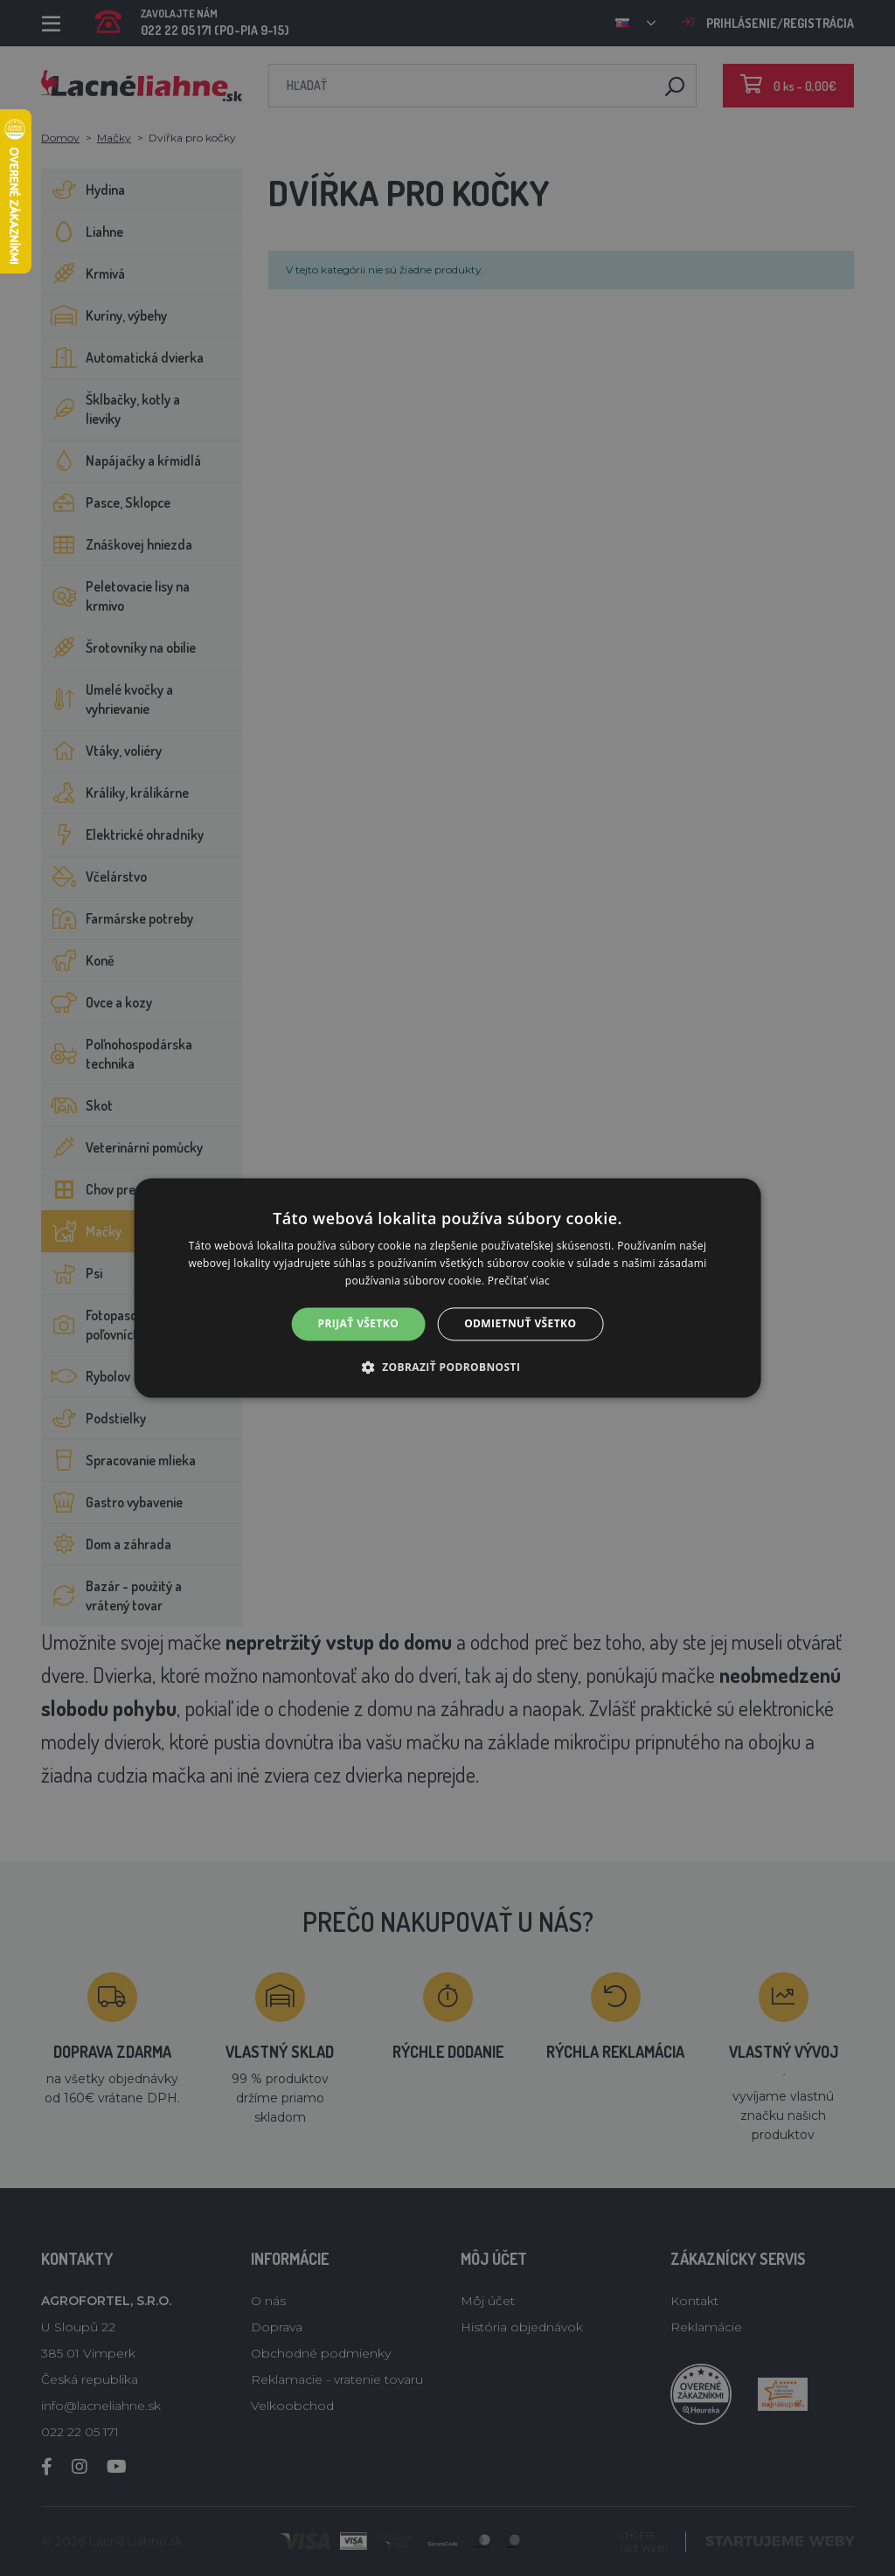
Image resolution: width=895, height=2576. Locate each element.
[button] (448, 1367)
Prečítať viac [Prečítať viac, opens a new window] (519, 1280)
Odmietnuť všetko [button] (520, 1323)
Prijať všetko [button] (358, 1323)
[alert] (447, 1288)
